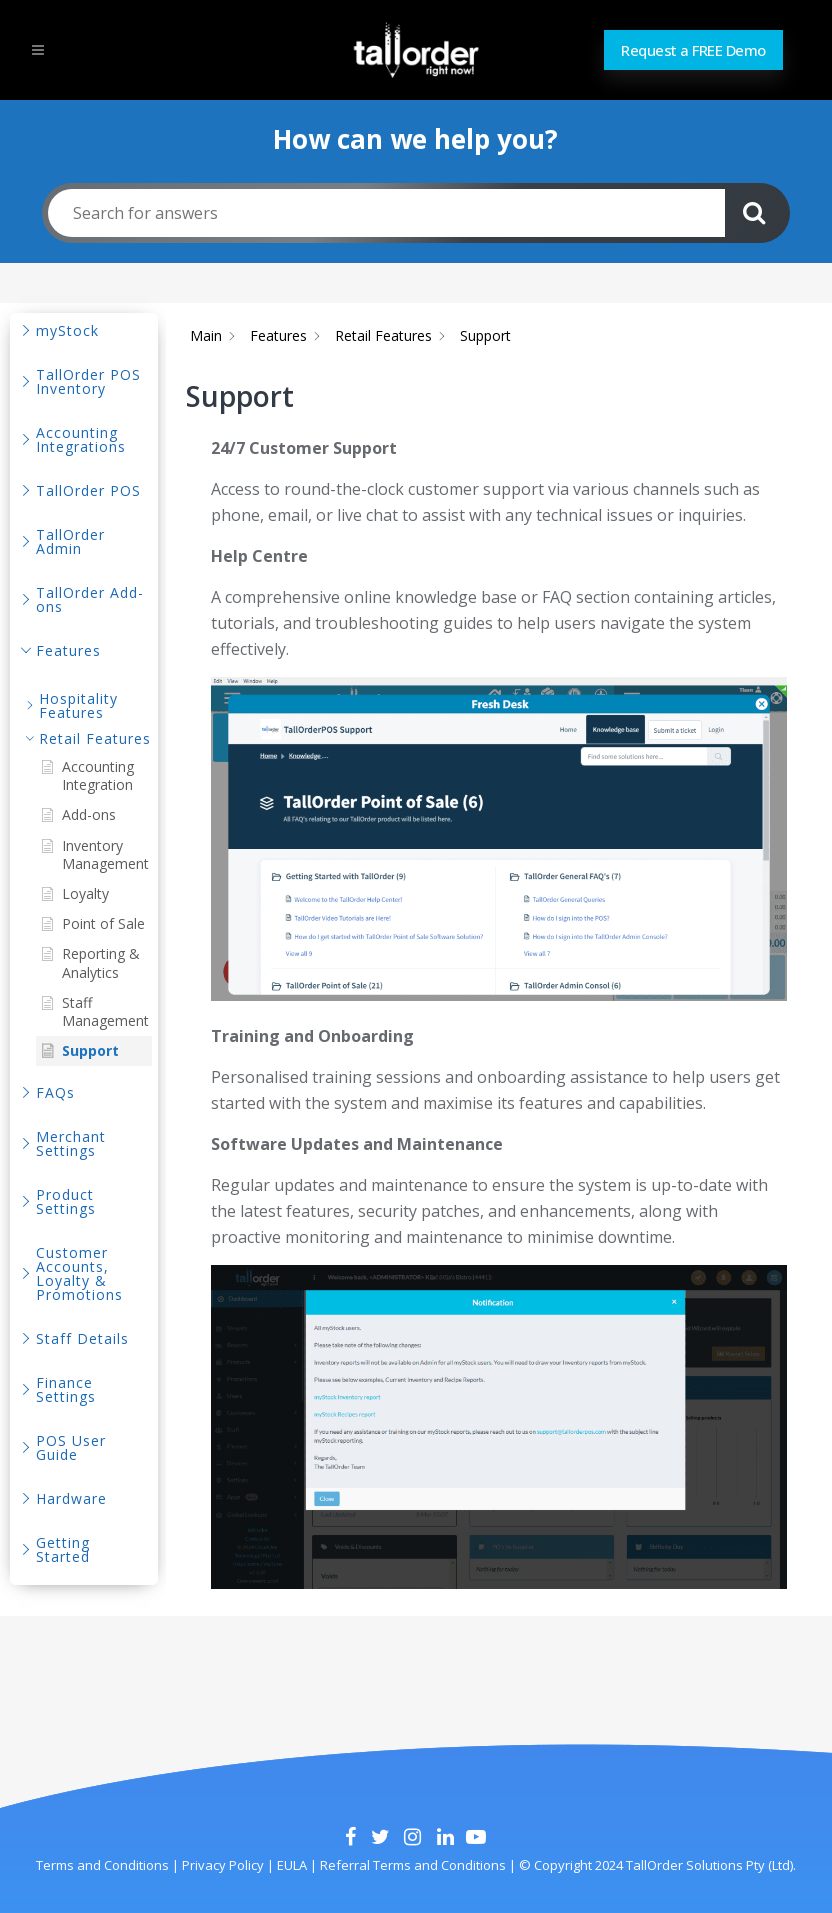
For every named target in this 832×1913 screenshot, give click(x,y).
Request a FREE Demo (693, 50)
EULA (290, 1865)
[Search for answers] (386, 213)
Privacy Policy (221, 1865)
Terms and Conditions (102, 1865)
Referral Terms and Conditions (413, 1865)
